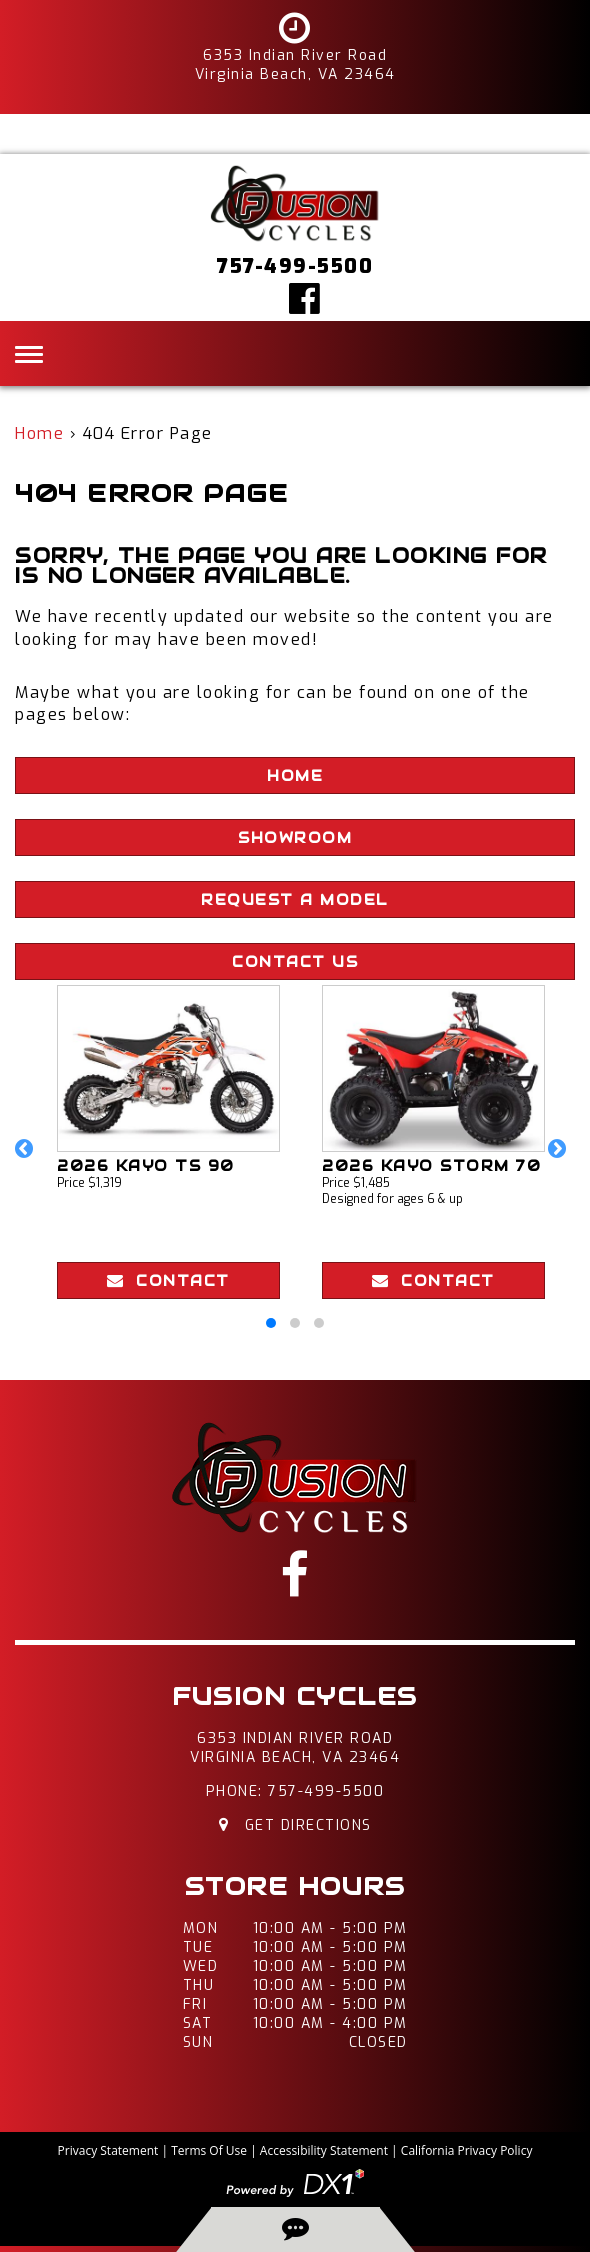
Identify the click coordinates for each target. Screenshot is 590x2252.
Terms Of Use (209, 2150)
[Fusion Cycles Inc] (295, 202)
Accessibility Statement (324, 2150)
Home (39, 433)
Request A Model (295, 900)
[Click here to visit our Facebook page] (305, 298)
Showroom (295, 838)
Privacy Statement (108, 2150)
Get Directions (295, 1825)
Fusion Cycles (295, 1696)
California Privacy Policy (467, 2150)
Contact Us (295, 962)
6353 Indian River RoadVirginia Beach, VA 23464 (295, 1748)
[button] (28, 1160)
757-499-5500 (326, 1791)
